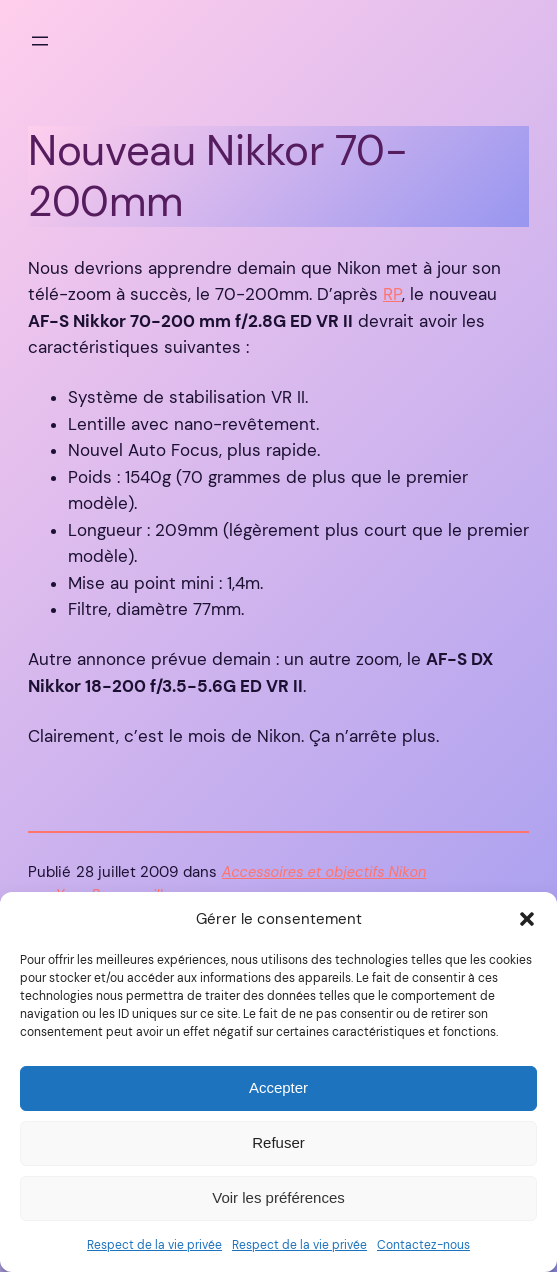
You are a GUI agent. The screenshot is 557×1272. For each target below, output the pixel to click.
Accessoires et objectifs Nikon (324, 872)
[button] (527, 919)
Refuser (278, 1142)
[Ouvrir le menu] (40, 41)
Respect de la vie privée (154, 1245)
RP (392, 294)
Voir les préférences (278, 1197)
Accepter (278, 1087)
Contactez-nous (423, 1245)
